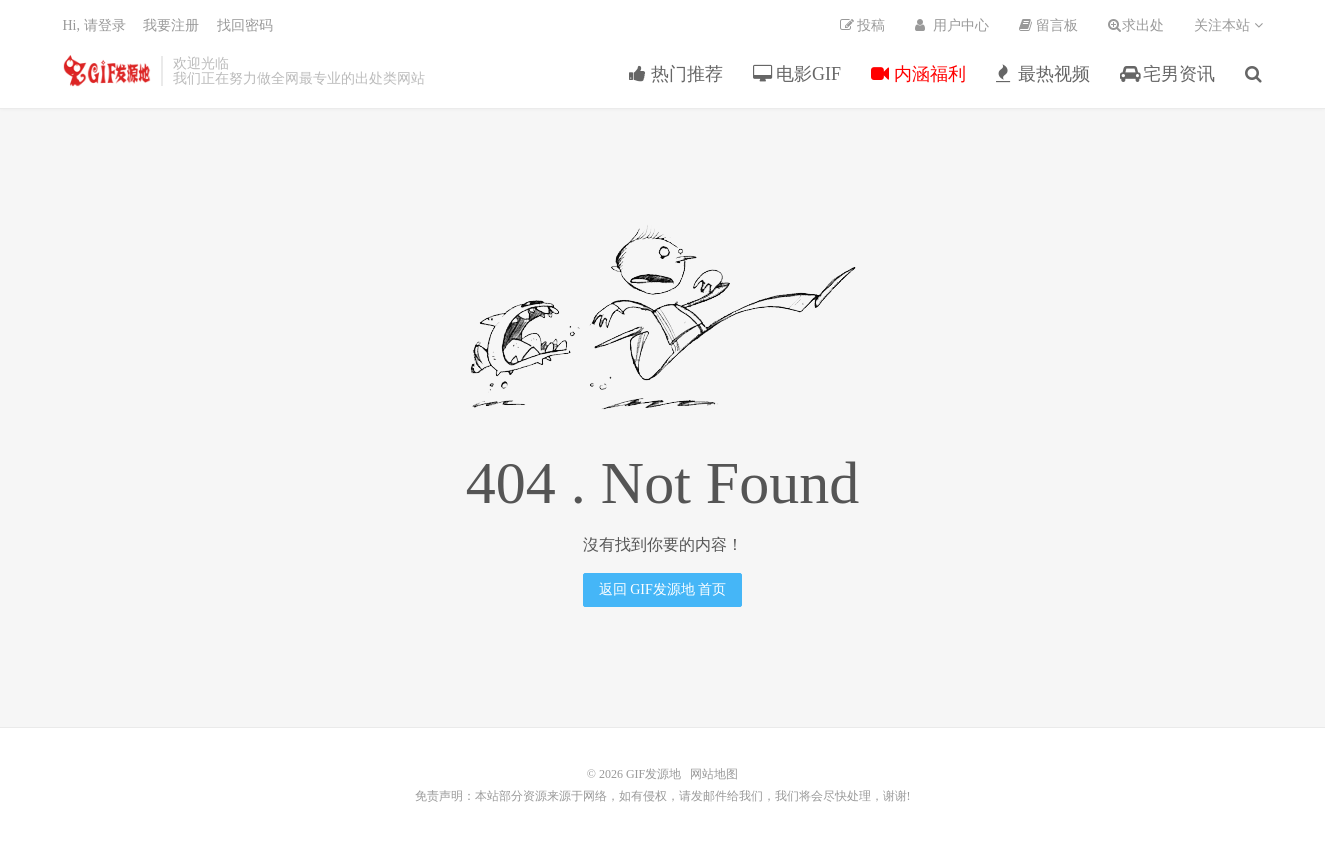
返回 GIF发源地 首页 (663, 589)
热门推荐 (676, 74)
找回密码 (245, 25)
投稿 (863, 25)
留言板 (1049, 25)
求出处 (1136, 25)
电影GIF (797, 74)
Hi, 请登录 (94, 25)
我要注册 (171, 25)
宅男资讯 (1167, 74)
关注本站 (1228, 25)
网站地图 (714, 774)
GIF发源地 (107, 71)
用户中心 (952, 25)
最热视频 (1043, 74)
